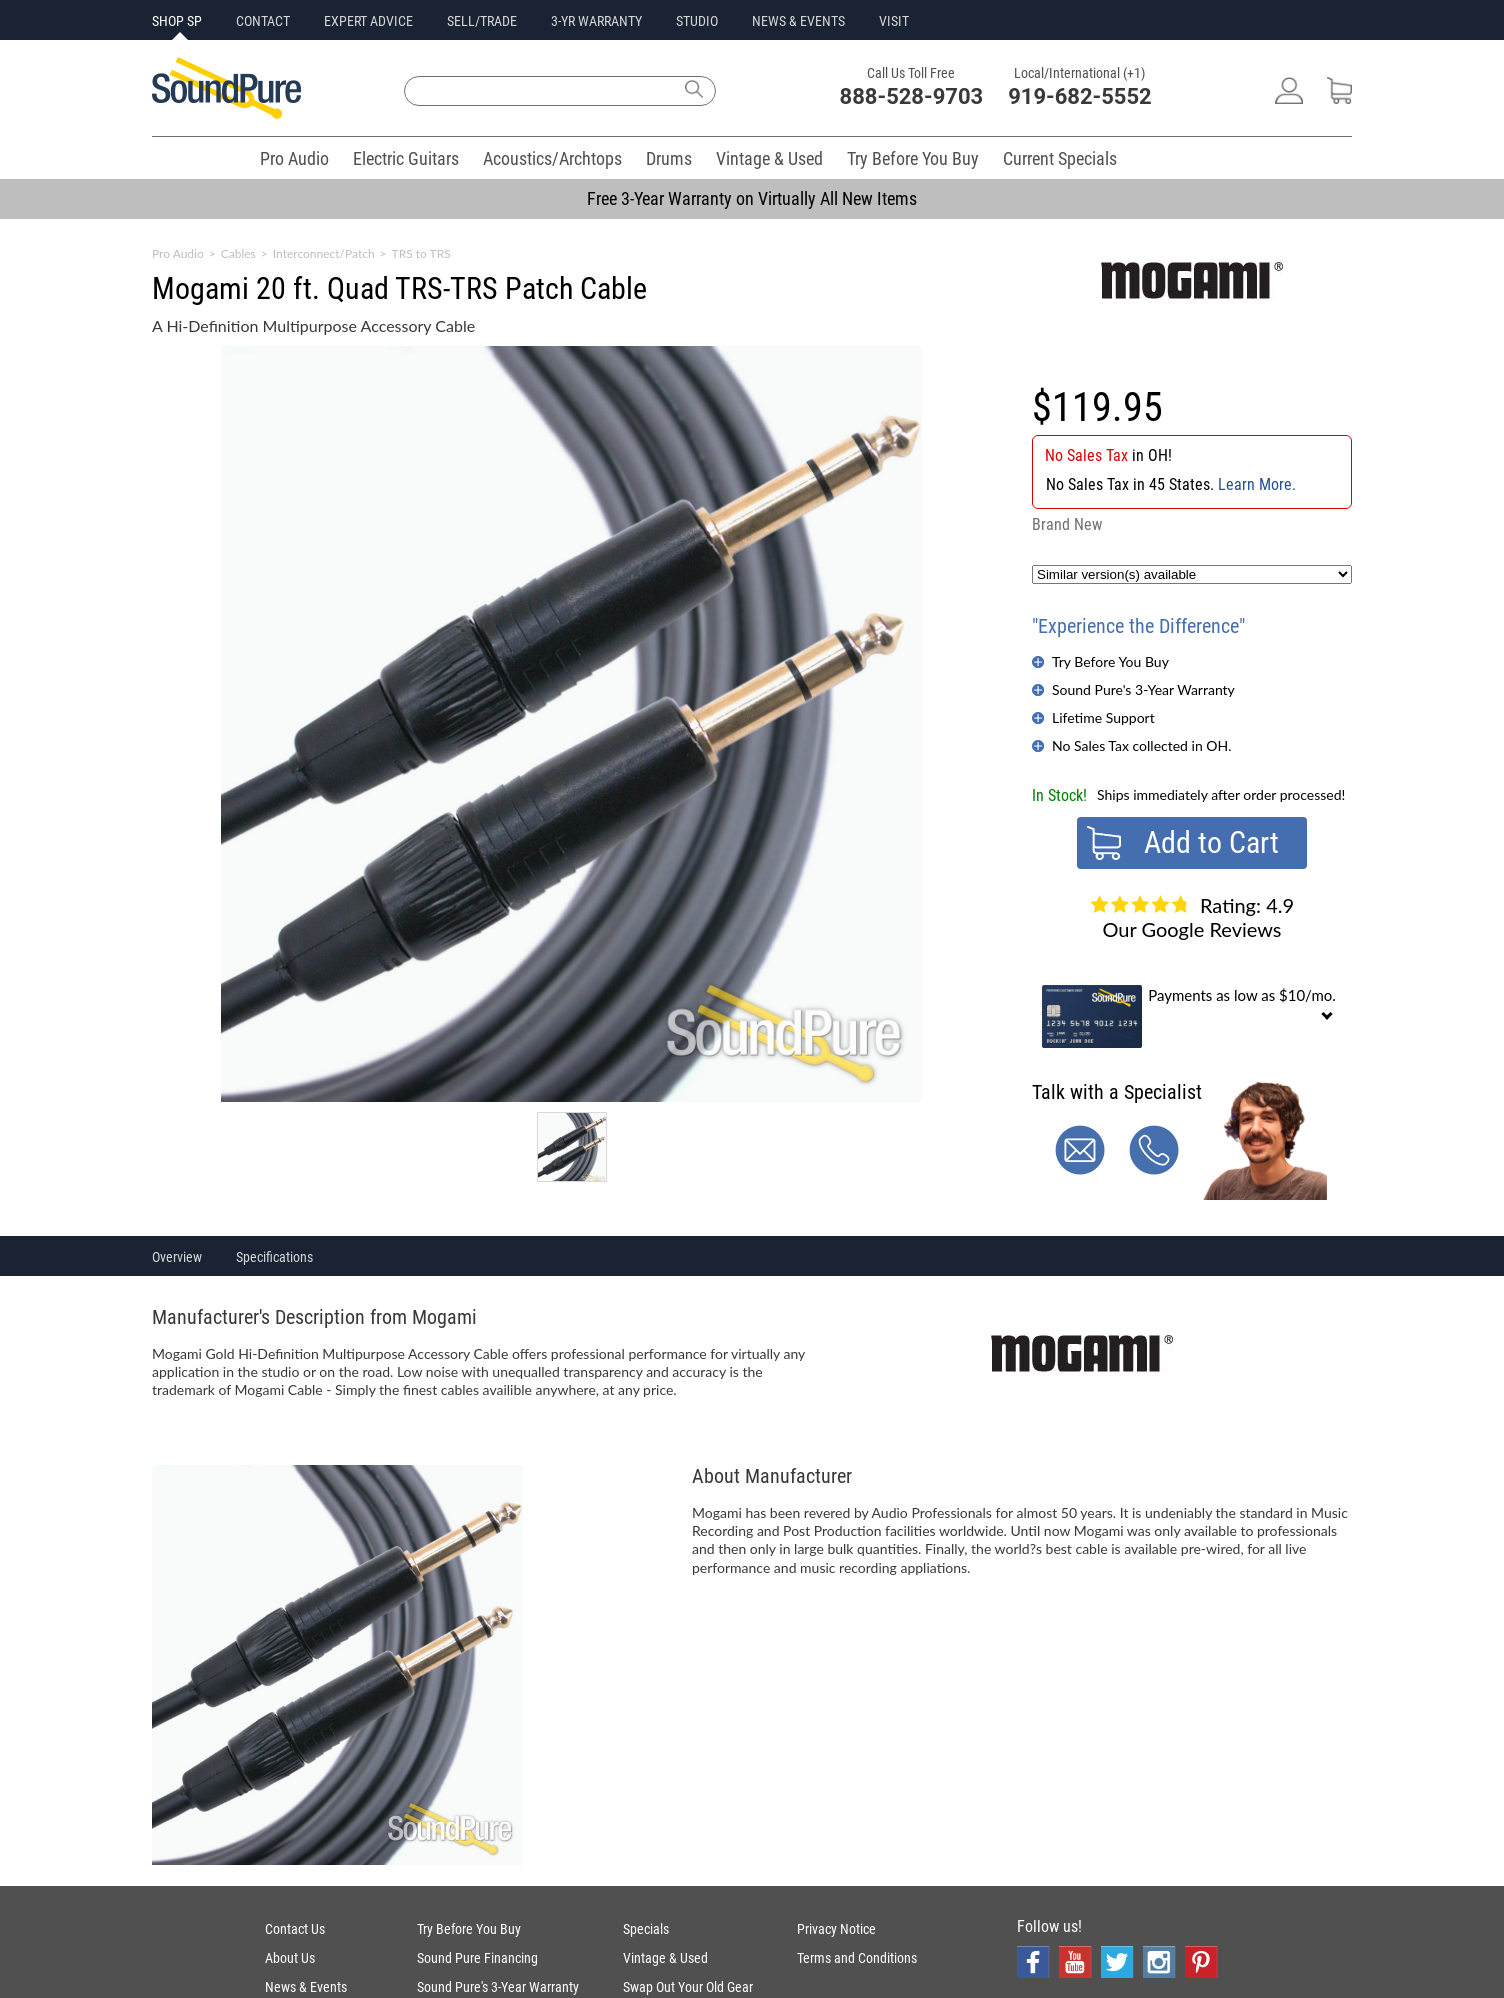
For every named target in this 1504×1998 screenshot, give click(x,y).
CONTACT (263, 21)
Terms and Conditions (857, 1958)
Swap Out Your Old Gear (688, 1987)
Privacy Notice (836, 1929)
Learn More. (1257, 484)
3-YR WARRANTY (596, 21)
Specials (646, 1929)
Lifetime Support (1103, 717)
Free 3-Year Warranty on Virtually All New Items (752, 198)
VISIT (894, 21)
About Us (290, 1958)
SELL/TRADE (482, 21)
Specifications (274, 1257)
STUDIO (697, 21)
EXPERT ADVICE (368, 21)
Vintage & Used (769, 158)
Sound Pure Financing (477, 1958)
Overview (177, 1257)
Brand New (1067, 524)
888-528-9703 (912, 96)
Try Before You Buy (913, 158)
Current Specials (1060, 158)
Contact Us (295, 1929)
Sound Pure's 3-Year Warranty (1143, 689)
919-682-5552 (1080, 96)
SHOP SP (177, 21)
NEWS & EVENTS (798, 21)
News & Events (306, 1987)
